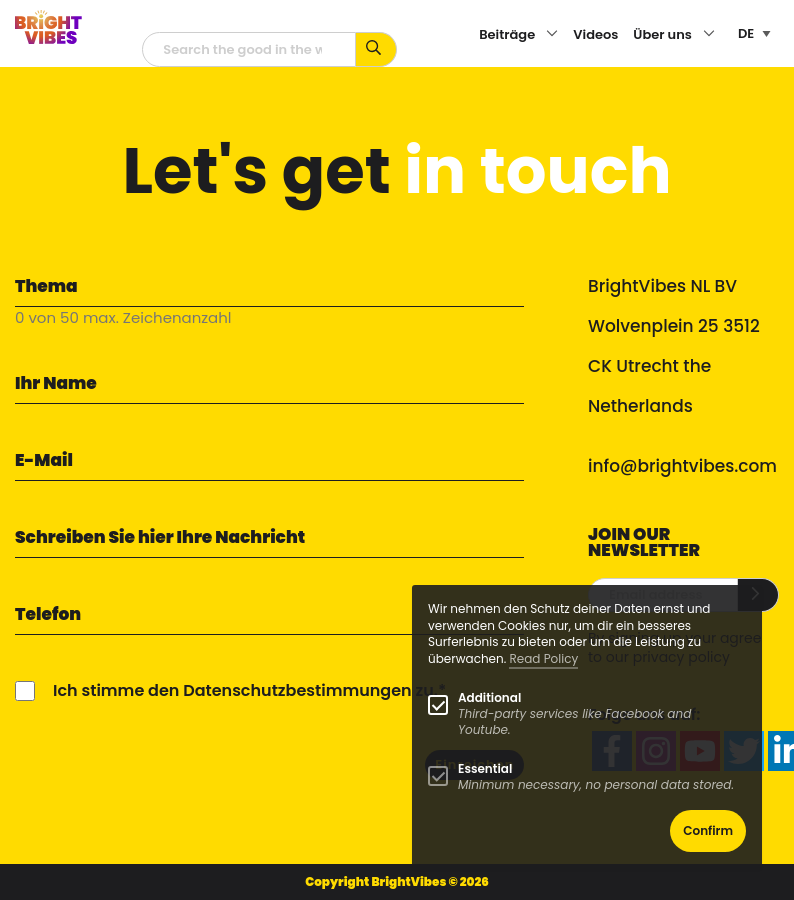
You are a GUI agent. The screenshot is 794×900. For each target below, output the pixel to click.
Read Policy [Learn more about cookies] (543, 658)
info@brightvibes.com (682, 466)
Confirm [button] (708, 830)
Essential (485, 768)
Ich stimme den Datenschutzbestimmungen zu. (245, 690)
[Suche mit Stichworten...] (376, 49)
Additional (489, 697)
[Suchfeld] (249, 49)
